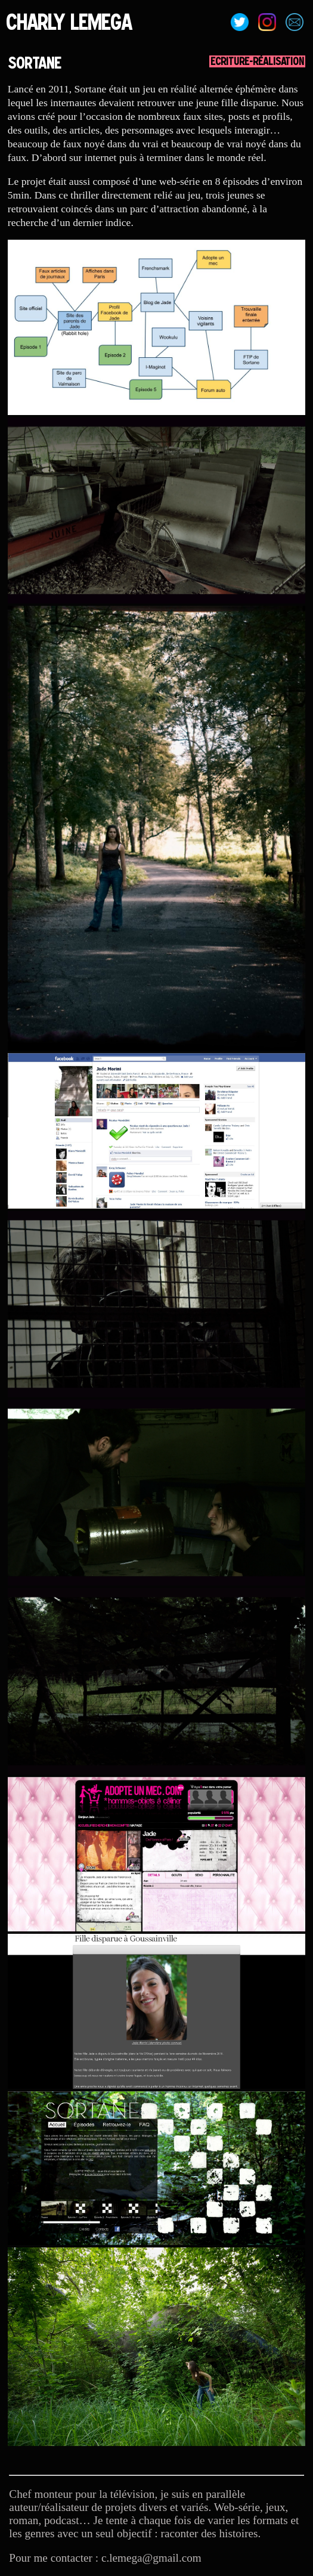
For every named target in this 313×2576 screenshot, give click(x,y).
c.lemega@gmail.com (151, 2558)
